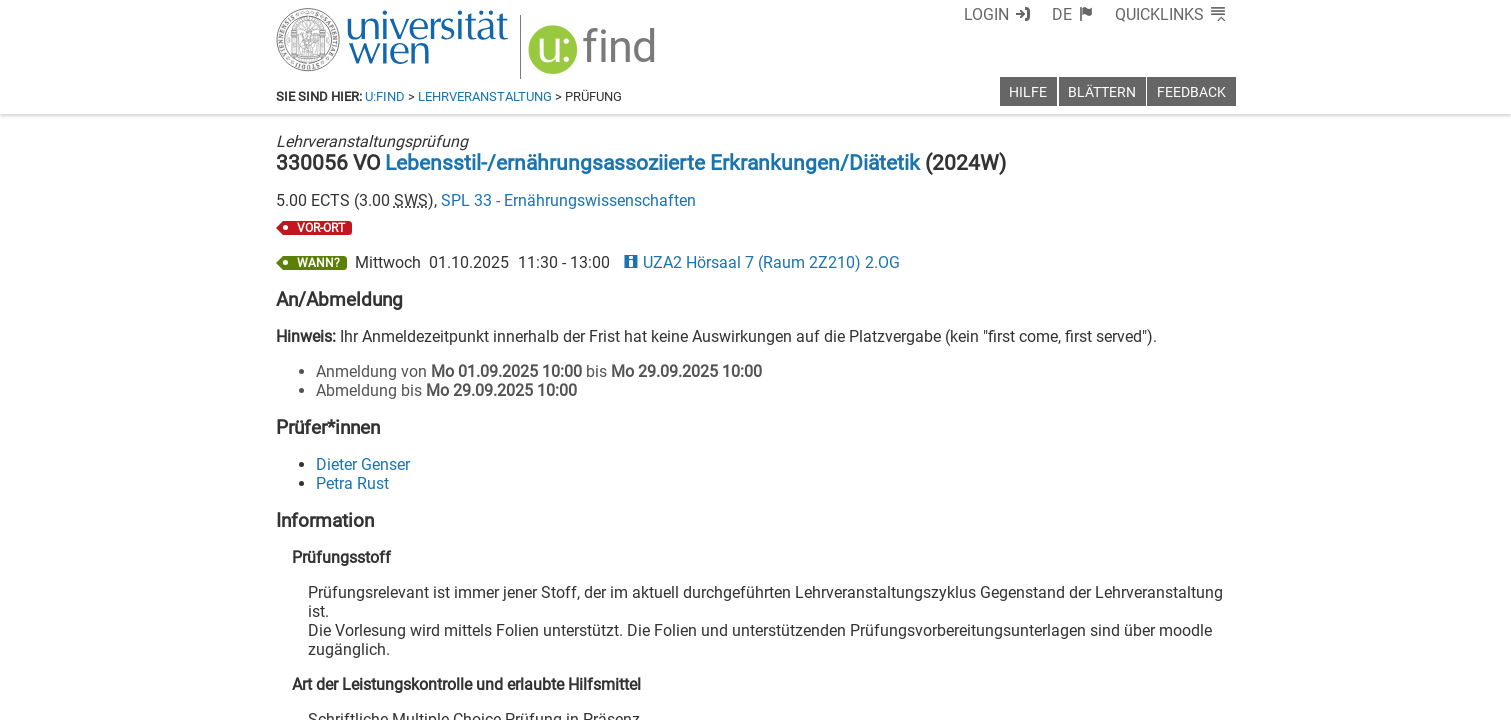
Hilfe (1028, 92)
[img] (594, 56)
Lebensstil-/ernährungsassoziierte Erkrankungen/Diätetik (652, 163)
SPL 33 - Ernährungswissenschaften (568, 200)
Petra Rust (352, 483)
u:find (385, 96)
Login (986, 14)
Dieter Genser (363, 464)
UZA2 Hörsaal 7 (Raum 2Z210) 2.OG (761, 262)
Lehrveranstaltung (485, 96)
